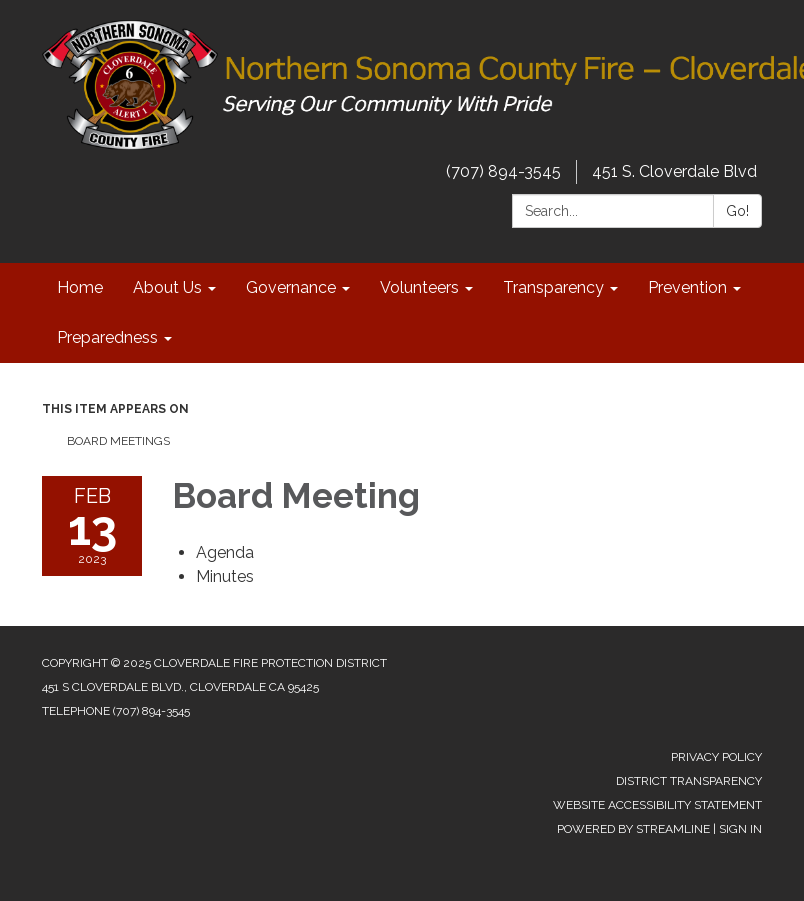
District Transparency (689, 781)
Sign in (740, 829)
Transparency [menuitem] (553, 287)
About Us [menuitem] (167, 287)
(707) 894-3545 (503, 171)
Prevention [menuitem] (687, 287)
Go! (737, 211)
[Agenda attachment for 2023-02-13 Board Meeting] (225, 552)
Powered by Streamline (633, 829)
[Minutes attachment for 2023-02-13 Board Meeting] (225, 576)
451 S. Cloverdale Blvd (674, 171)
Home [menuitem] (80, 287)
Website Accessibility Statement (657, 805)
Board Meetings (118, 441)
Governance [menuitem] (291, 287)
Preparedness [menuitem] (107, 337)
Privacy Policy (716, 757)
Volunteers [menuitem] (419, 287)
